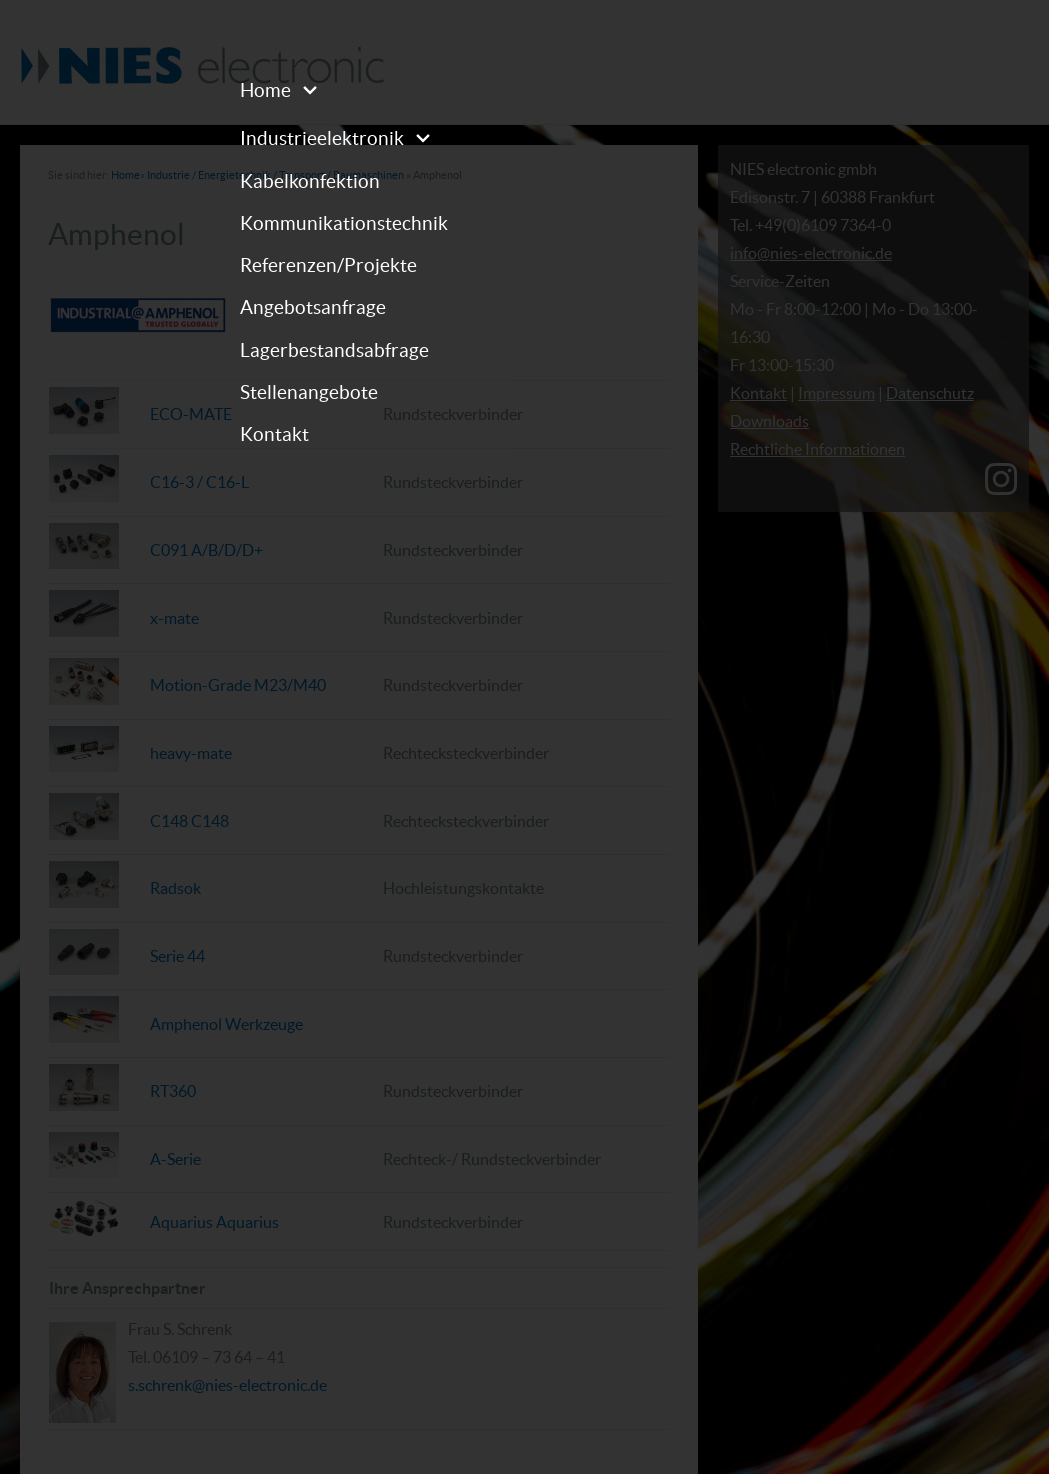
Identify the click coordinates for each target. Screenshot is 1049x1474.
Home (265, 90)
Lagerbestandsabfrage (334, 350)
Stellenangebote (309, 392)
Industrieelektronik (322, 138)
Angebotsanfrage (313, 307)
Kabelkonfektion (310, 181)
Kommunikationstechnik (344, 223)
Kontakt (274, 434)
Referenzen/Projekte (328, 265)
